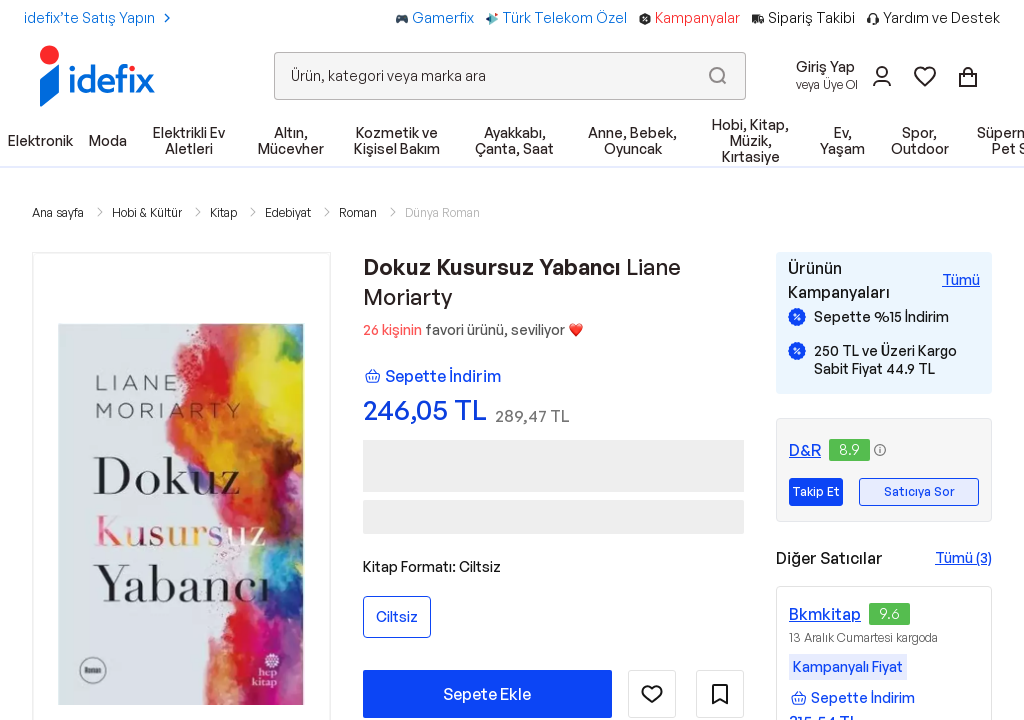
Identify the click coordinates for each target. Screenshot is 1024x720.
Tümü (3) (963, 557)
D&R (805, 450)
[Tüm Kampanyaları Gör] (961, 280)
